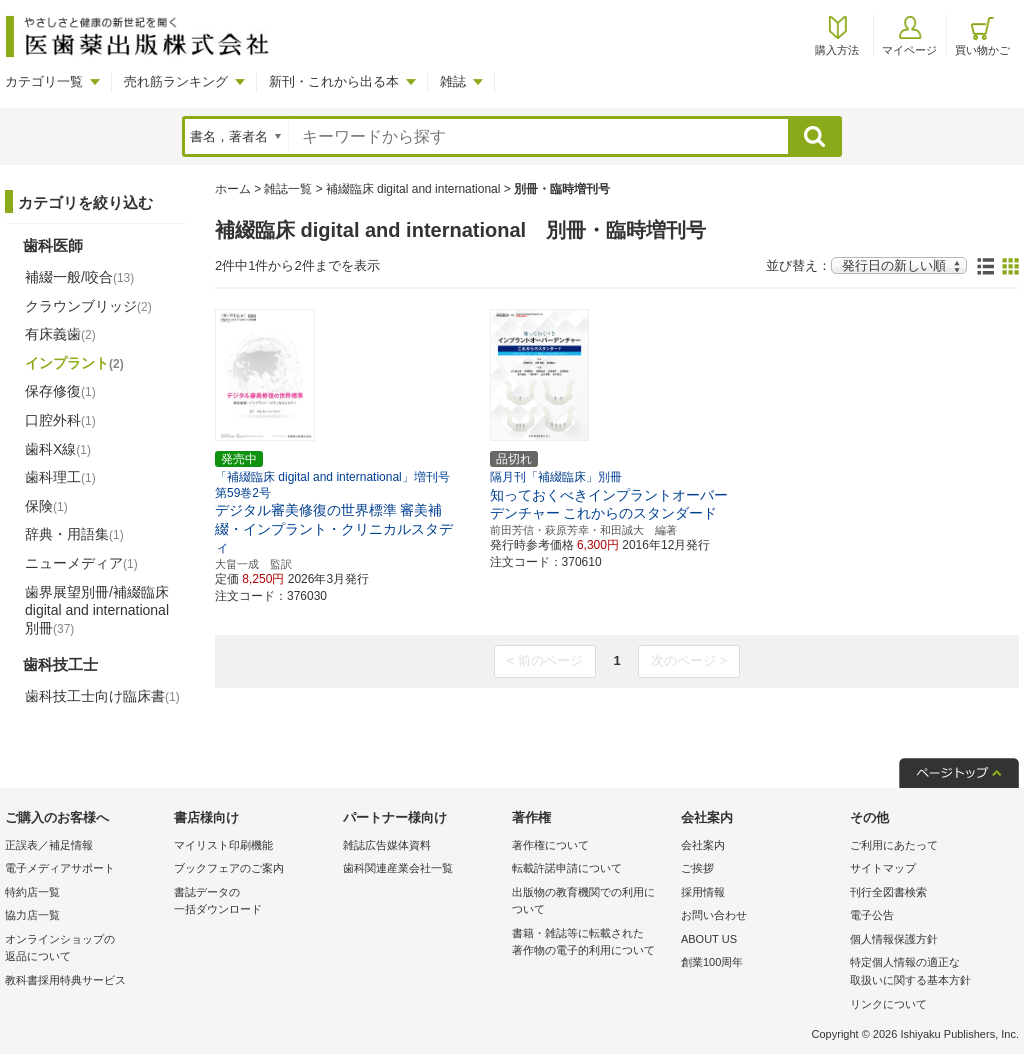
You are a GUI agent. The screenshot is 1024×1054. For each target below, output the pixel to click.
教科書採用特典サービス (65, 980)
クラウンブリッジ (88, 306)
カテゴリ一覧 (44, 81)
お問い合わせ (714, 915)
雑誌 (453, 81)
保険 (46, 506)
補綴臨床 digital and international (413, 189)
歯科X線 (58, 449)
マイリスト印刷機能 (223, 845)
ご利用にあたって (894, 845)
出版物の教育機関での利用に (591, 902)
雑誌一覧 (288, 189)
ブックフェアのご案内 (229, 868)
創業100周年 (712, 962)
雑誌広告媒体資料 (387, 845)
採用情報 (703, 892)
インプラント (74, 363)
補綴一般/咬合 (79, 277)
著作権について (550, 845)
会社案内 (703, 845)
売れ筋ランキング (176, 81)
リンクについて (888, 1004)
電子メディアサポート (60, 868)
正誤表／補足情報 (49, 845)
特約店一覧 (32, 892)
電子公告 (872, 915)
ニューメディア (81, 563)
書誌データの (253, 902)
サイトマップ (883, 868)
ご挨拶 (697, 868)
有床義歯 (60, 334)
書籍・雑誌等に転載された (591, 943)
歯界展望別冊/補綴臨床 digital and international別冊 (97, 610)
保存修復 (60, 391)
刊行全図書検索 (888, 892)
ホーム (233, 189)
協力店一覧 (32, 915)
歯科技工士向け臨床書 (102, 696)
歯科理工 (60, 477)
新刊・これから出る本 (334, 81)
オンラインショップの (84, 949)
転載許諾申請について (567, 868)
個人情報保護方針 (894, 939)
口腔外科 (60, 420)
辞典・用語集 (74, 534)
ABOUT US (709, 939)
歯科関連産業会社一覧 (398, 868)
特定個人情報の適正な (929, 972)
